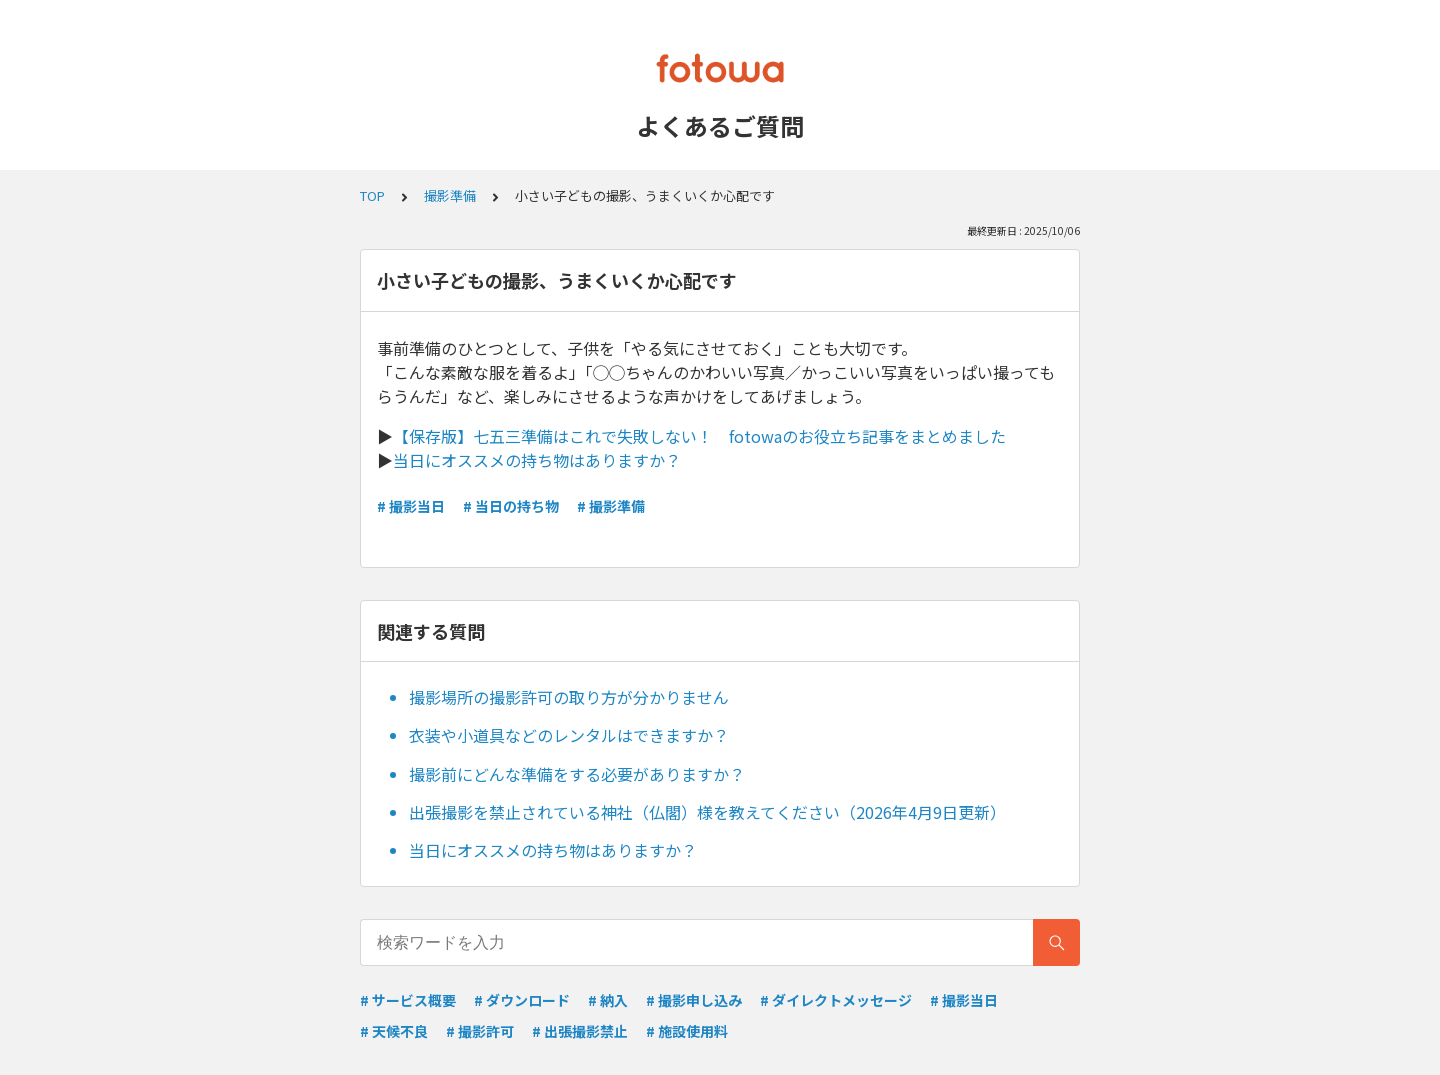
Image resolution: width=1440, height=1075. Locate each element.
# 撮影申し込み (694, 1000)
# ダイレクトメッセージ (836, 1000)
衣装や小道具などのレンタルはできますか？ (569, 735)
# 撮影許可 (480, 1031)
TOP (372, 195)
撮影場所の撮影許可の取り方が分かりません (569, 697)
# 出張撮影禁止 (580, 1031)
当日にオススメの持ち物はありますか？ (537, 460)
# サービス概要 (408, 1000)
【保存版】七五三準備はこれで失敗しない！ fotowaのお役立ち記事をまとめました (699, 436)
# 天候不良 (394, 1031)
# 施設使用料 (687, 1031)
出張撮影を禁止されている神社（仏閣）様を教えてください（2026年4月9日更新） (707, 812)
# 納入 (608, 1000)
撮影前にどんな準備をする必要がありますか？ (577, 774)
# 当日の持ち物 (511, 506)
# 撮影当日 (411, 506)
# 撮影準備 (611, 506)
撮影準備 (450, 195)
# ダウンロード (522, 1000)
